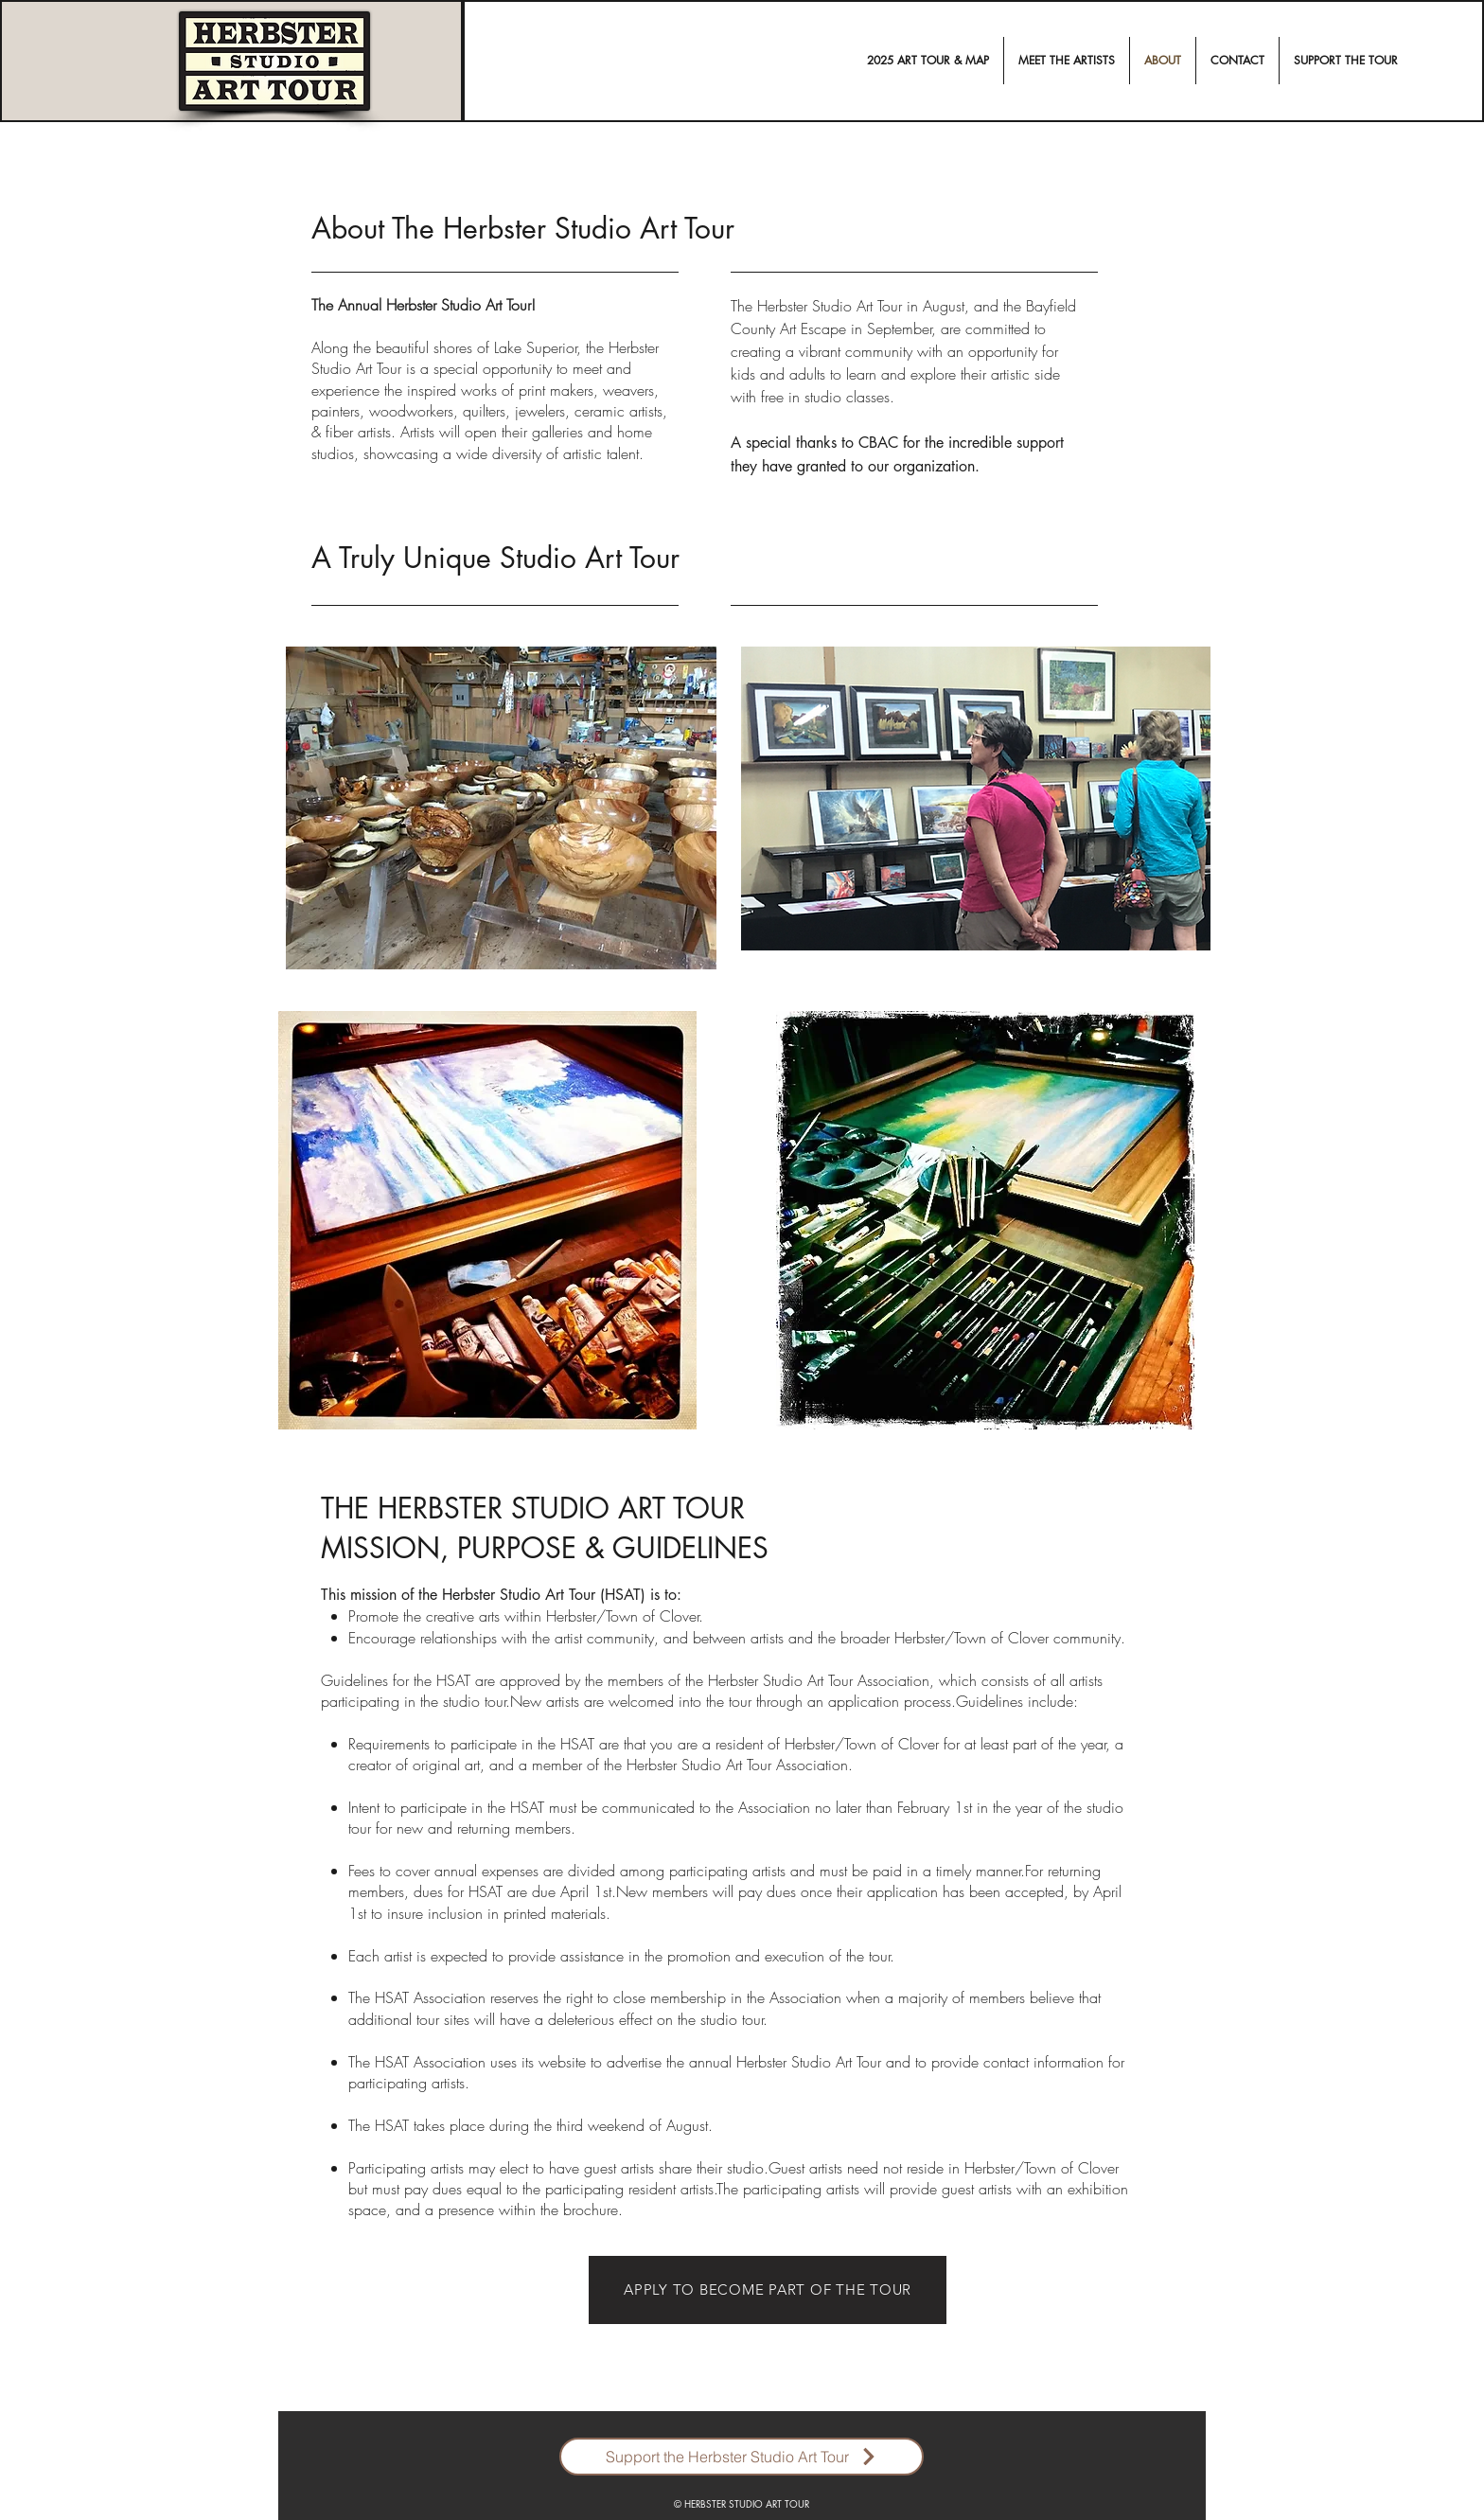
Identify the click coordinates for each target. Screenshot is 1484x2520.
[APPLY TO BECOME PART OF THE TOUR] (767, 2290)
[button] (1066, 60)
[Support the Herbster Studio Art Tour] (741, 2457)
